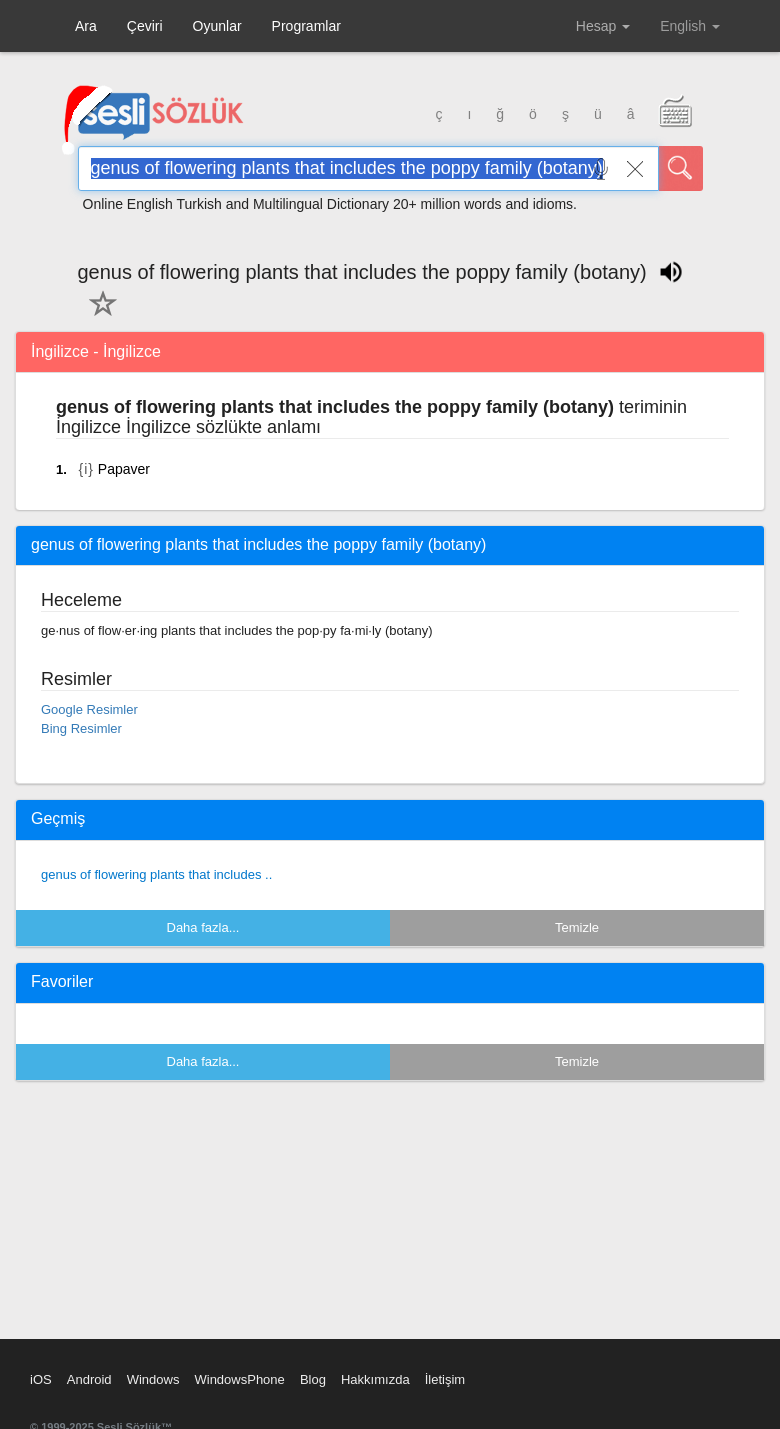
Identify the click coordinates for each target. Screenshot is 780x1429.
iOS (41, 1379)
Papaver (124, 469)
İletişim (445, 1379)
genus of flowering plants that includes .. (156, 874)
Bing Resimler (81, 728)
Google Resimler (89, 709)
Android (89, 1379)
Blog (313, 1379)
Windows (153, 1379)
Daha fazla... (203, 927)
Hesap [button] (603, 26)
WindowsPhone (239, 1379)
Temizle (577, 927)
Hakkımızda (375, 1379)
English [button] (690, 26)
